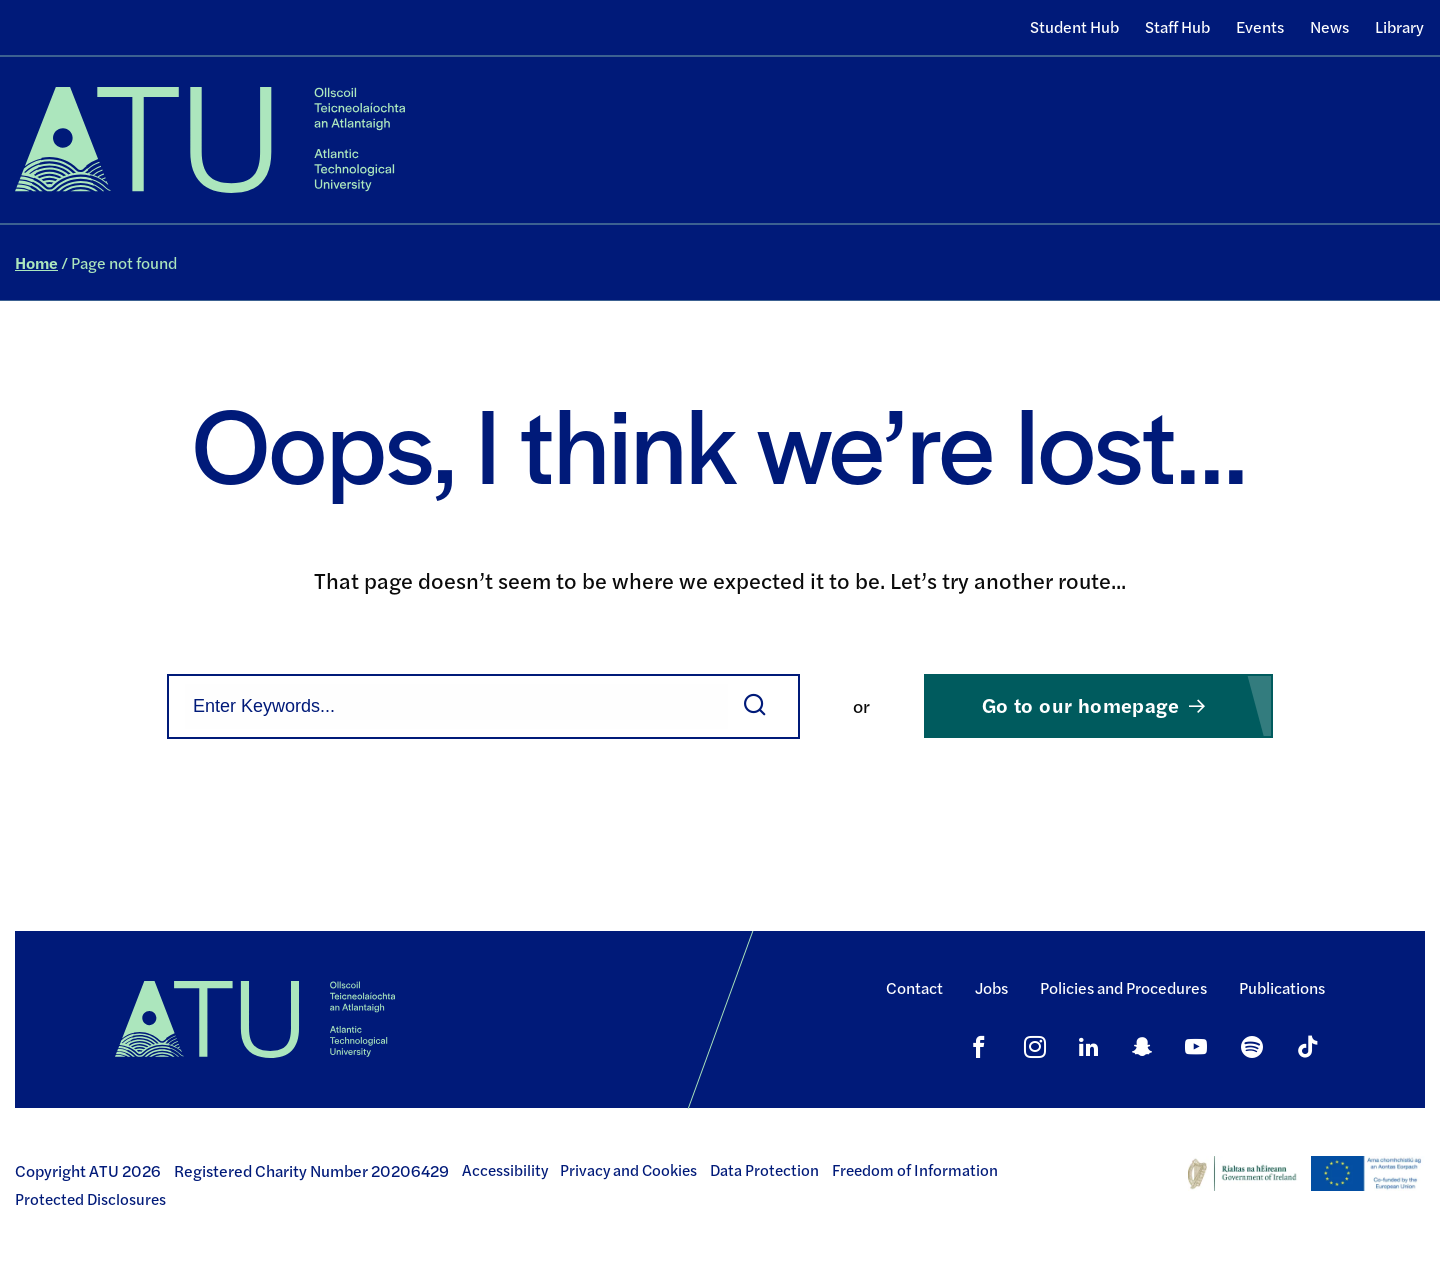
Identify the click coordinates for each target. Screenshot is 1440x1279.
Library (1399, 26)
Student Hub (1074, 26)
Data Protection (764, 1170)
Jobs (991, 987)
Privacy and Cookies (628, 1170)
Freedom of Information (915, 1170)
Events (1260, 26)
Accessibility (505, 1170)
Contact (914, 987)
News (1329, 26)
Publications (1282, 987)
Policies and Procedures (1123, 987)
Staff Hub (1177, 26)
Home (36, 262)
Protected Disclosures (90, 1199)
